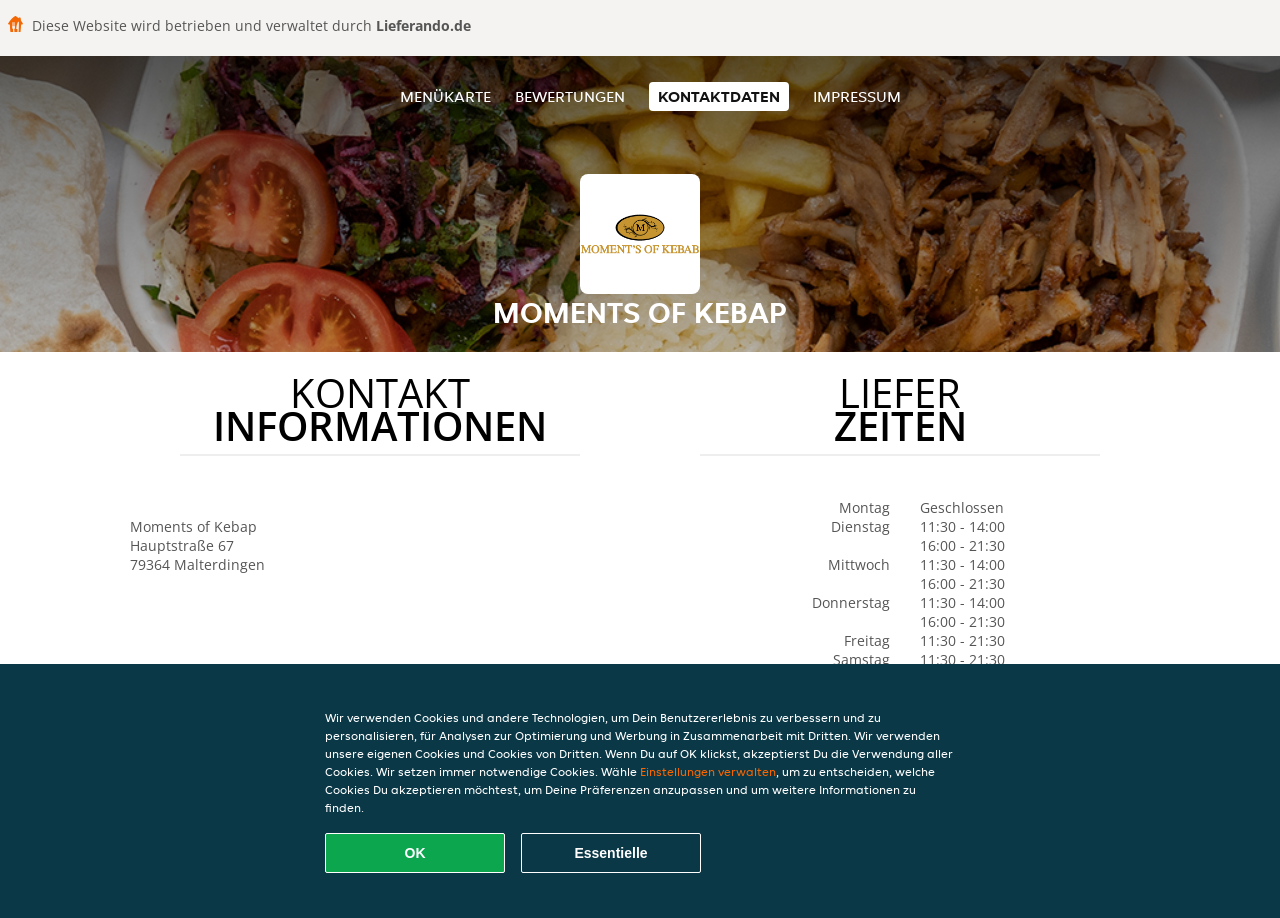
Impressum (857, 96)
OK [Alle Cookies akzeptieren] (415, 853)
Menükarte (445, 96)
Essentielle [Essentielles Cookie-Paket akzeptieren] (610, 853)
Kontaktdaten (719, 96)
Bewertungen (570, 96)
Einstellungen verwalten (708, 771)
